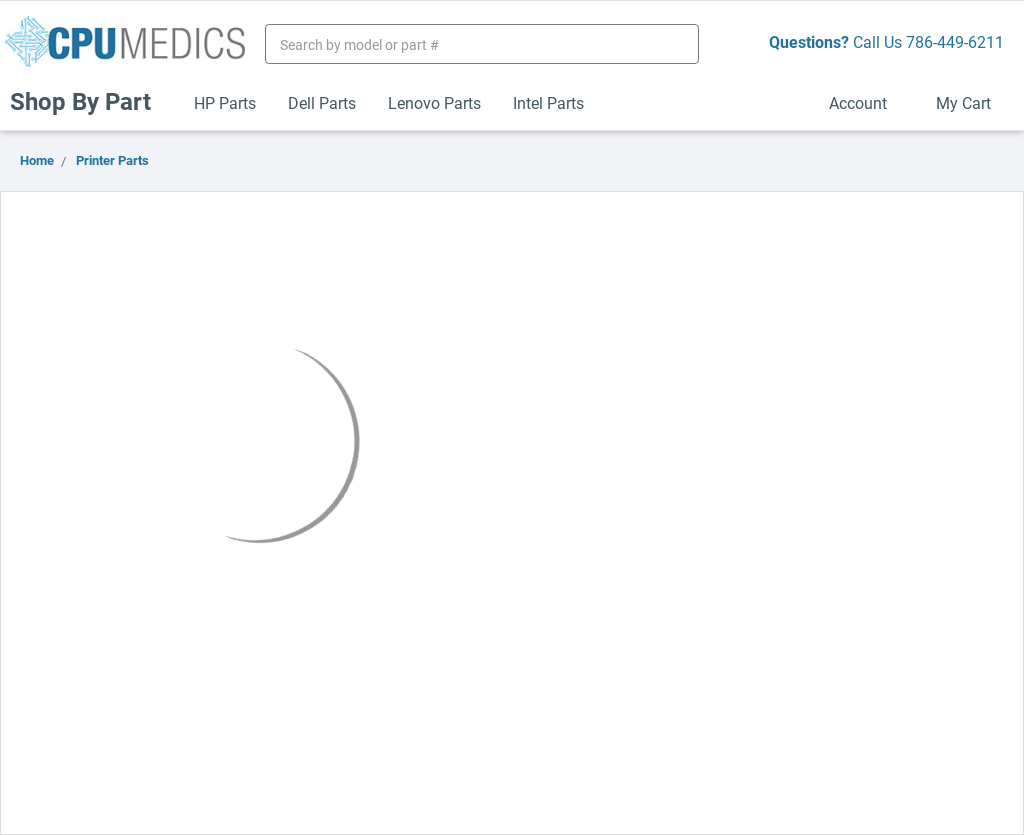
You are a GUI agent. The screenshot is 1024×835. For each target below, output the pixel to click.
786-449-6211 (955, 41)
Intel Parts (548, 102)
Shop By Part (89, 101)
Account (866, 102)
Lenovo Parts (434, 102)
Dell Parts (322, 102)
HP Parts (225, 102)
